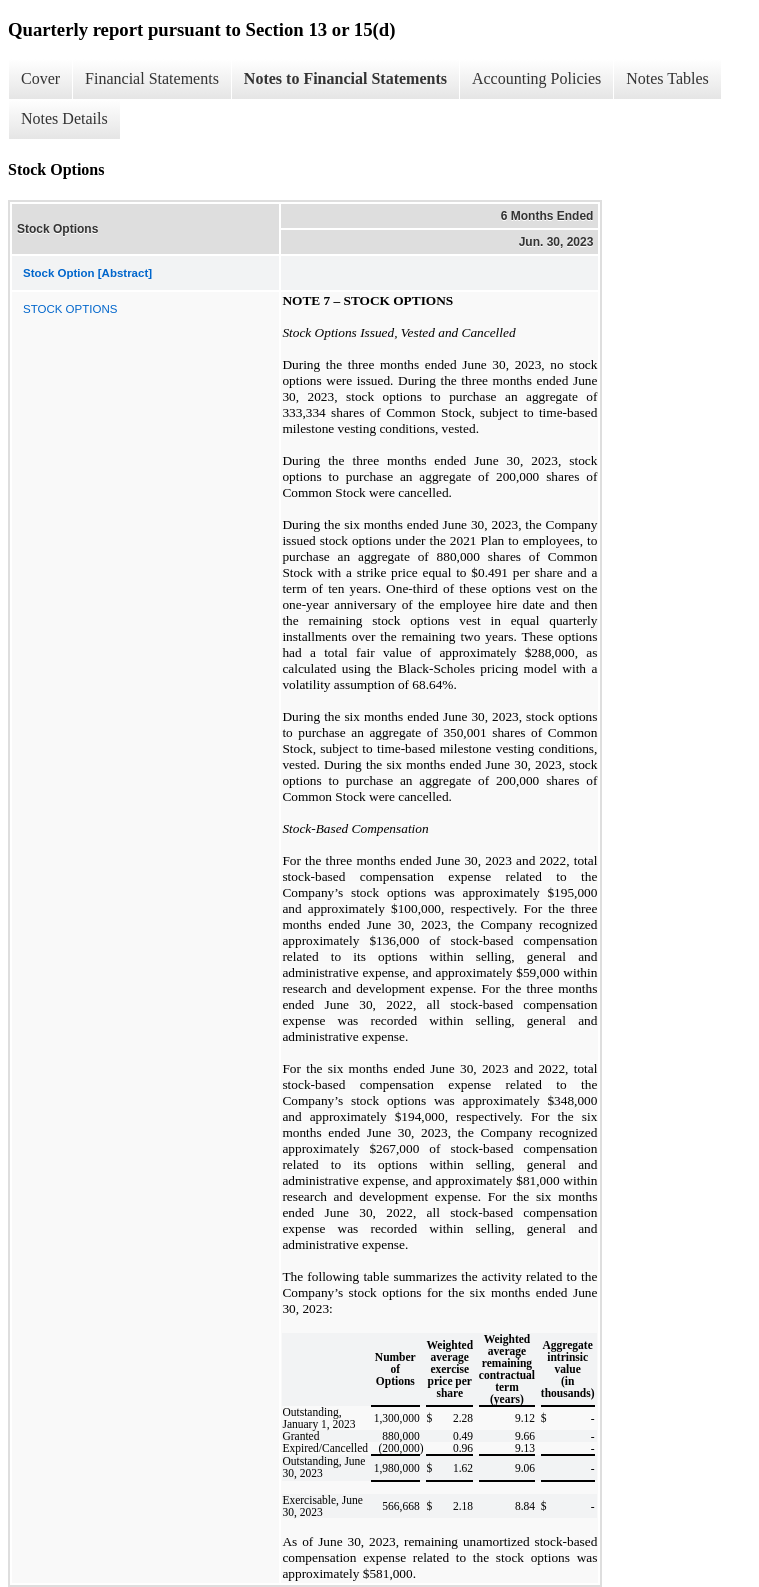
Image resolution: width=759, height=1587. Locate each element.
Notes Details (64, 118)
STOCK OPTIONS (70, 309)
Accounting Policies (536, 78)
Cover (40, 78)
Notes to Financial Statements (345, 78)
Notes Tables (667, 78)
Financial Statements (152, 78)
